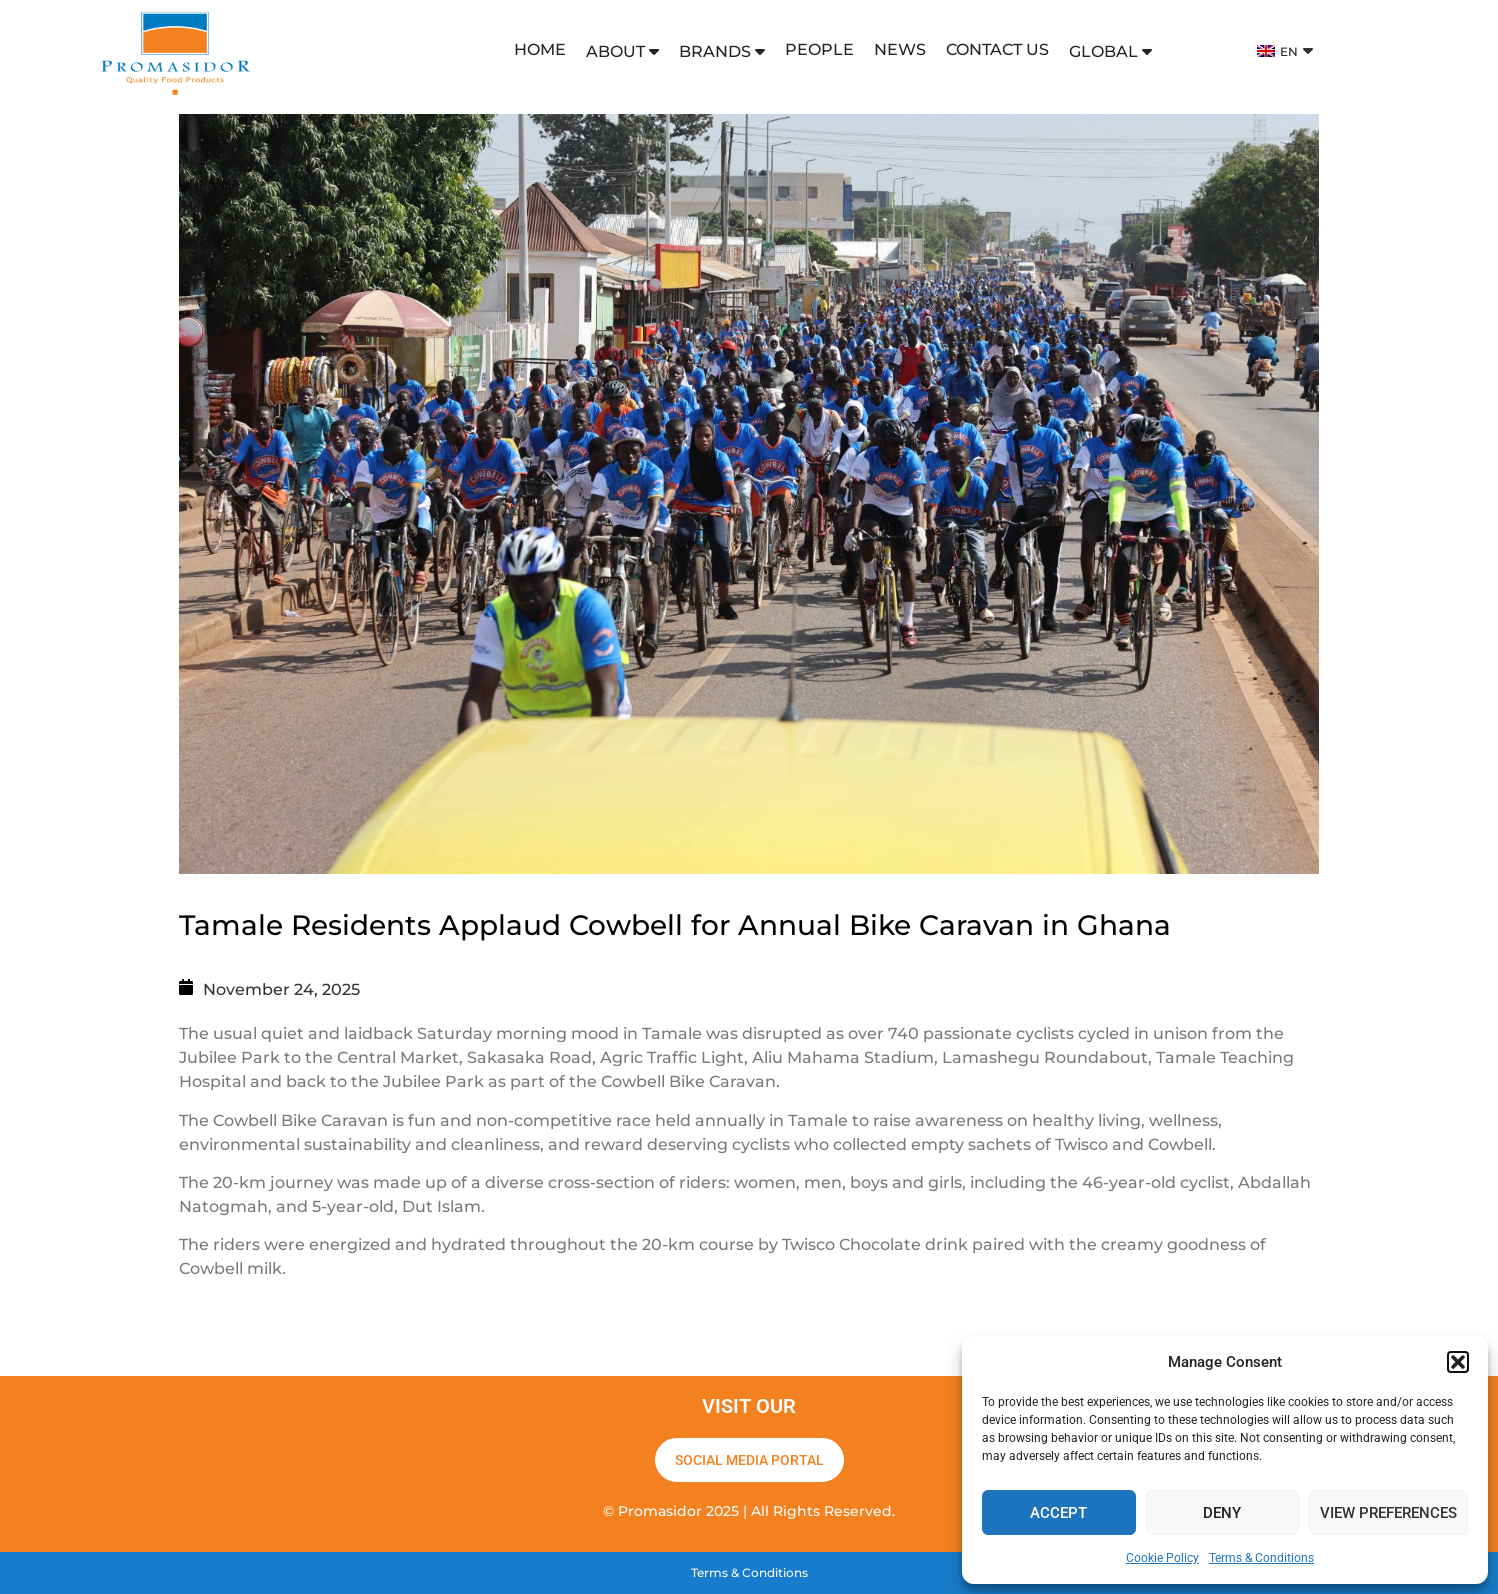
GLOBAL (1110, 51)
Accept (1058, 1513)
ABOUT (622, 51)
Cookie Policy (1162, 1558)
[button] (1458, 1362)
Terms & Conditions (1261, 1558)
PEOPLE (819, 49)
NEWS (900, 49)
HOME (540, 49)
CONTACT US (997, 49)
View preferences (1388, 1513)
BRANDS (722, 51)
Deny (1222, 1513)
